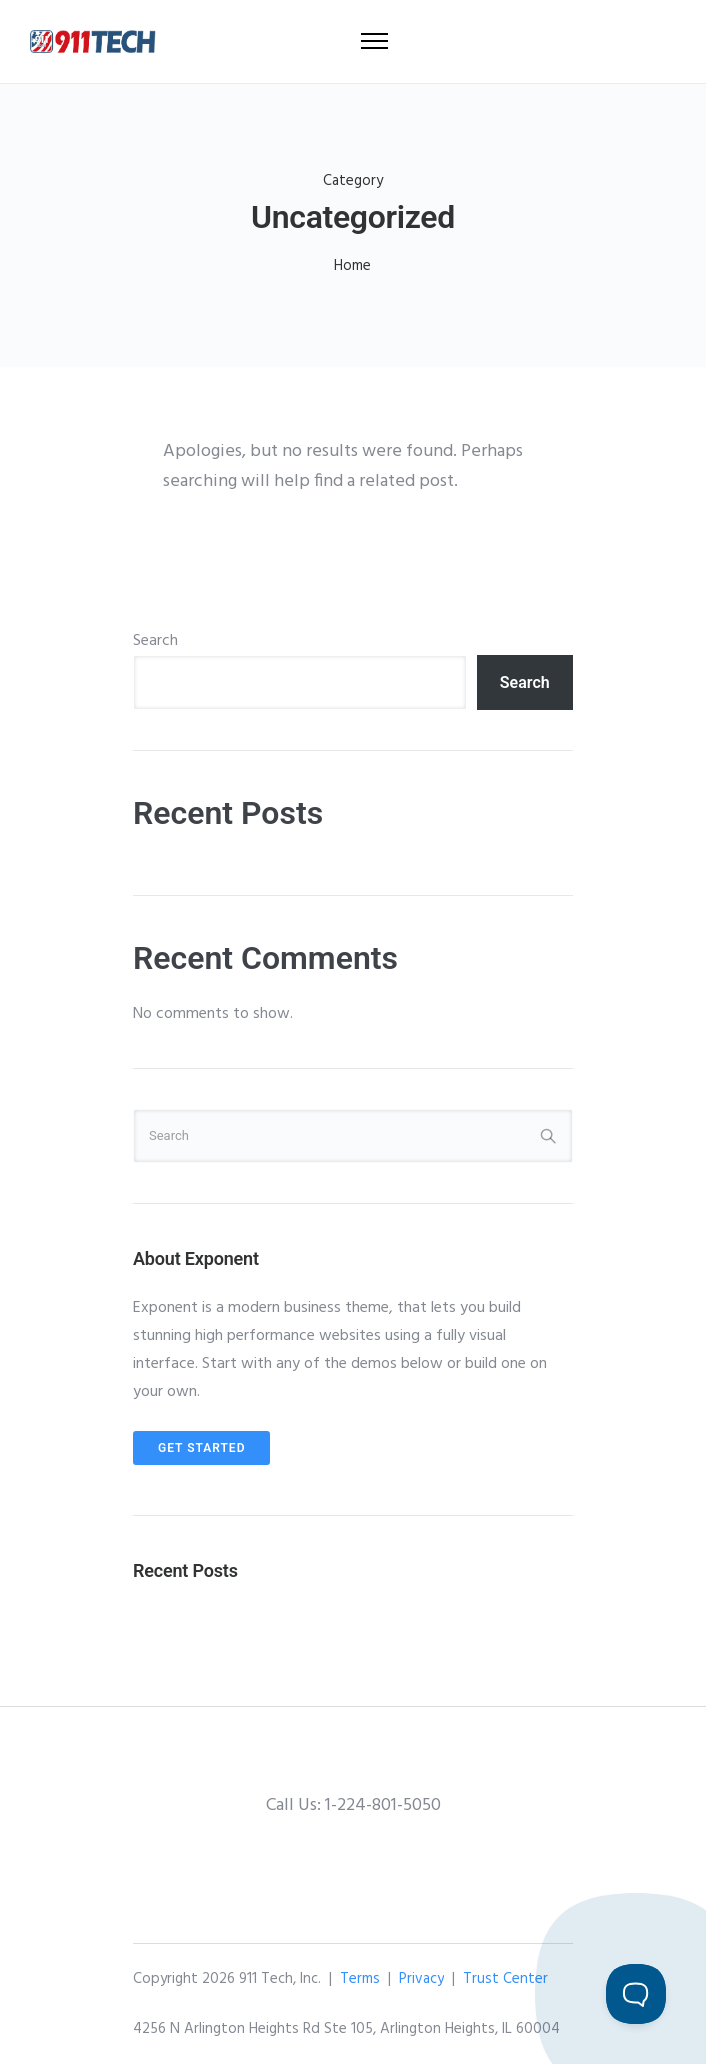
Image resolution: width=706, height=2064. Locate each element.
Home (352, 266)
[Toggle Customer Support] (636, 1994)
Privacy (421, 1979)
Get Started (201, 1448)
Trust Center (505, 1979)
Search (155, 641)
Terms (360, 1979)
